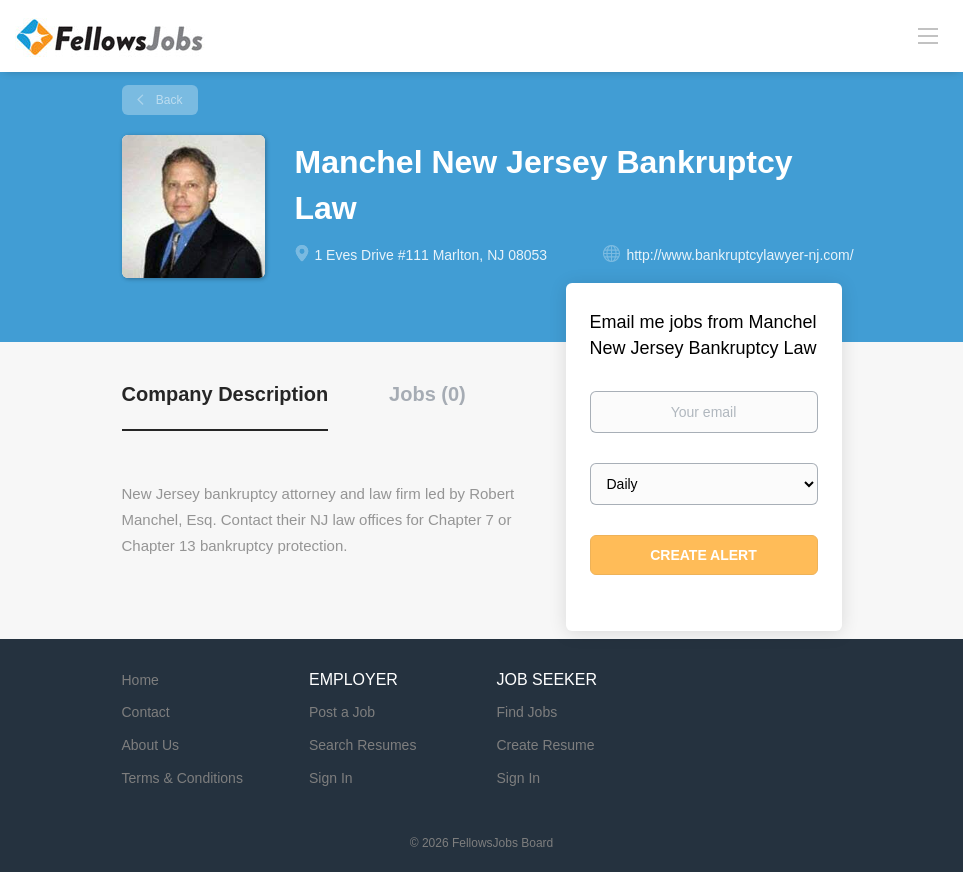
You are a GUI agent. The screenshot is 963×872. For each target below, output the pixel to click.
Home (140, 680)
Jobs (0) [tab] (427, 394)
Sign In (331, 778)
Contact (146, 712)
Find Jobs (527, 712)
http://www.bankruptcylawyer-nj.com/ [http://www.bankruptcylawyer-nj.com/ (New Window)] (739, 255)
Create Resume (546, 745)
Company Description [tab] (225, 394)
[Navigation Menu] (928, 35)
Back (168, 100)
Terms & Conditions (182, 778)
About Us (151, 745)
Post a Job (342, 712)
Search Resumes (362, 745)
